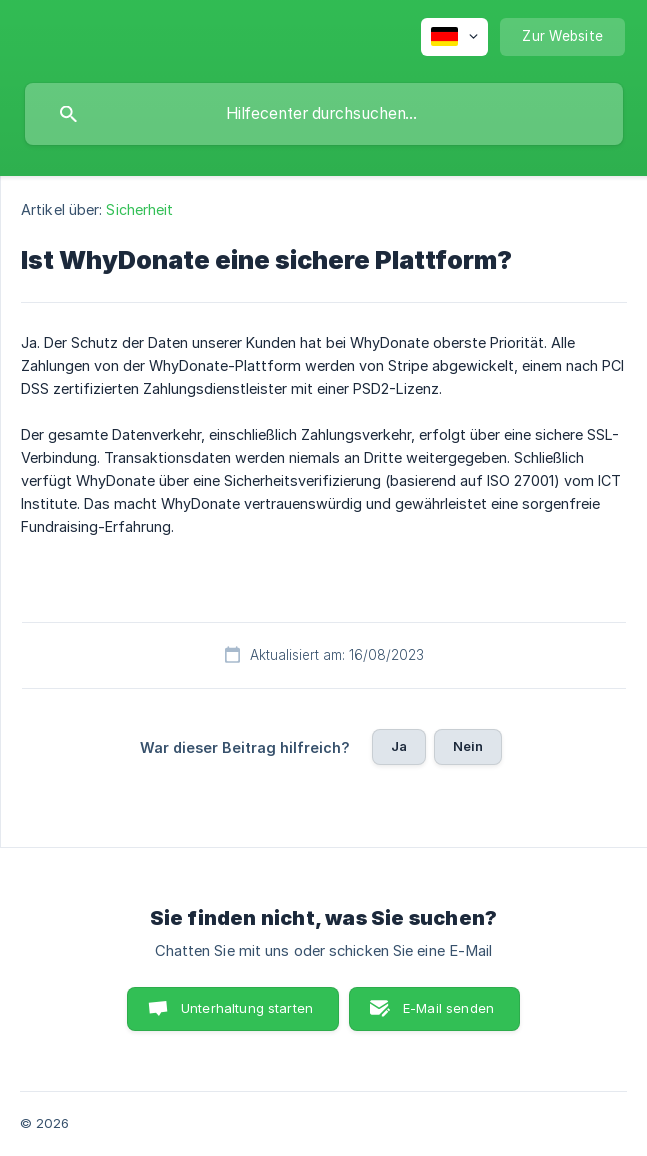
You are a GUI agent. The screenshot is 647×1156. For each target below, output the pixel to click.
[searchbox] (324, 114)
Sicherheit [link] (139, 209)
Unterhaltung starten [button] (247, 1008)
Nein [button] (468, 746)
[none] (454, 37)
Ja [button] (399, 746)
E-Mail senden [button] (448, 1008)
